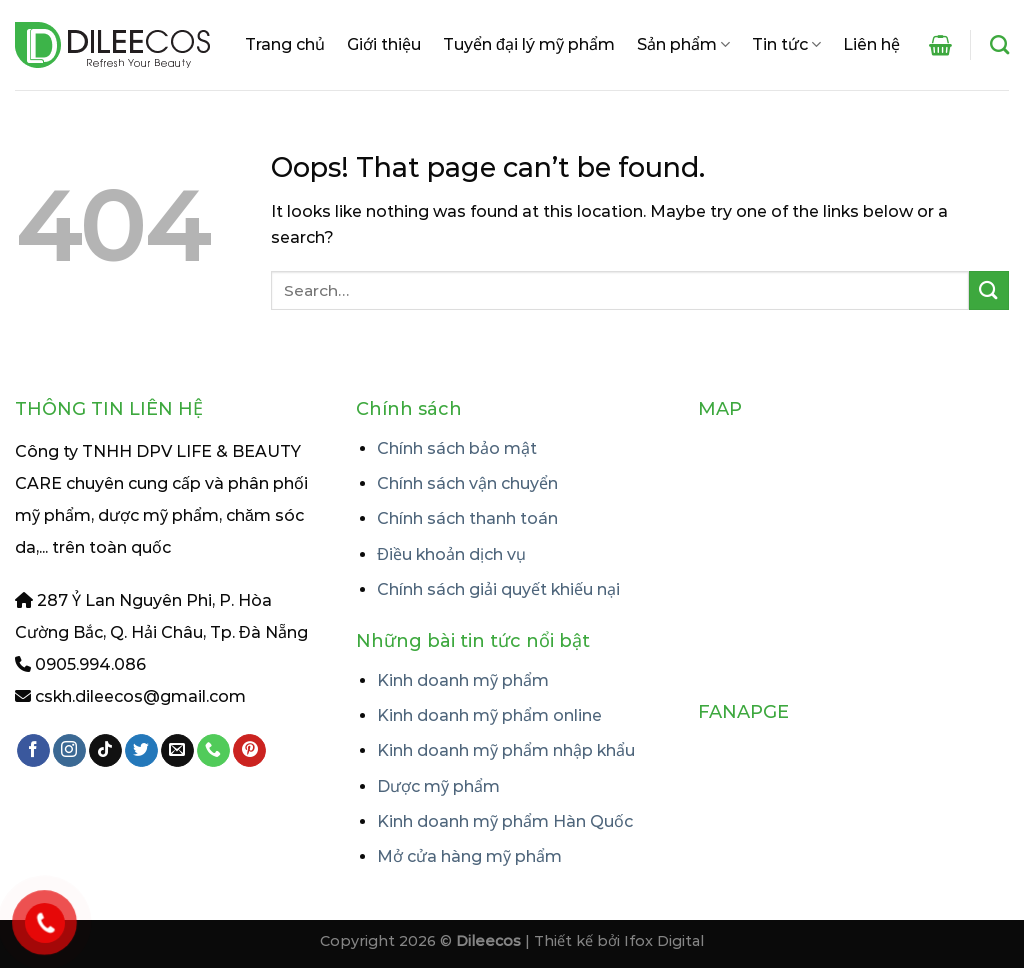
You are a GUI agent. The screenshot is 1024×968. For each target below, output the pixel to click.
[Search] (999, 44)
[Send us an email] (177, 751)
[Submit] (989, 290)
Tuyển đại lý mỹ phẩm (529, 44)
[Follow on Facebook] (33, 751)
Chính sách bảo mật (457, 448)
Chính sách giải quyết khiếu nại (498, 589)
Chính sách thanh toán (467, 518)
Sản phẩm (683, 45)
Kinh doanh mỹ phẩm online (489, 715)
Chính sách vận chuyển (467, 483)
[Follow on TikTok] (105, 751)
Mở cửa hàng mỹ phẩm (469, 856)
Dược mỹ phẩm (438, 786)
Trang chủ (285, 44)
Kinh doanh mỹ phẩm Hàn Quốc (505, 821)
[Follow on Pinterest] (249, 751)
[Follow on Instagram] (69, 751)
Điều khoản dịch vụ (451, 554)
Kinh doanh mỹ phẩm (463, 680)
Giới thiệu (384, 44)
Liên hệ (871, 44)
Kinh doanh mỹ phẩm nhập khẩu (506, 750)
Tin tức (786, 45)
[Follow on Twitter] (141, 751)
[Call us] (213, 751)
